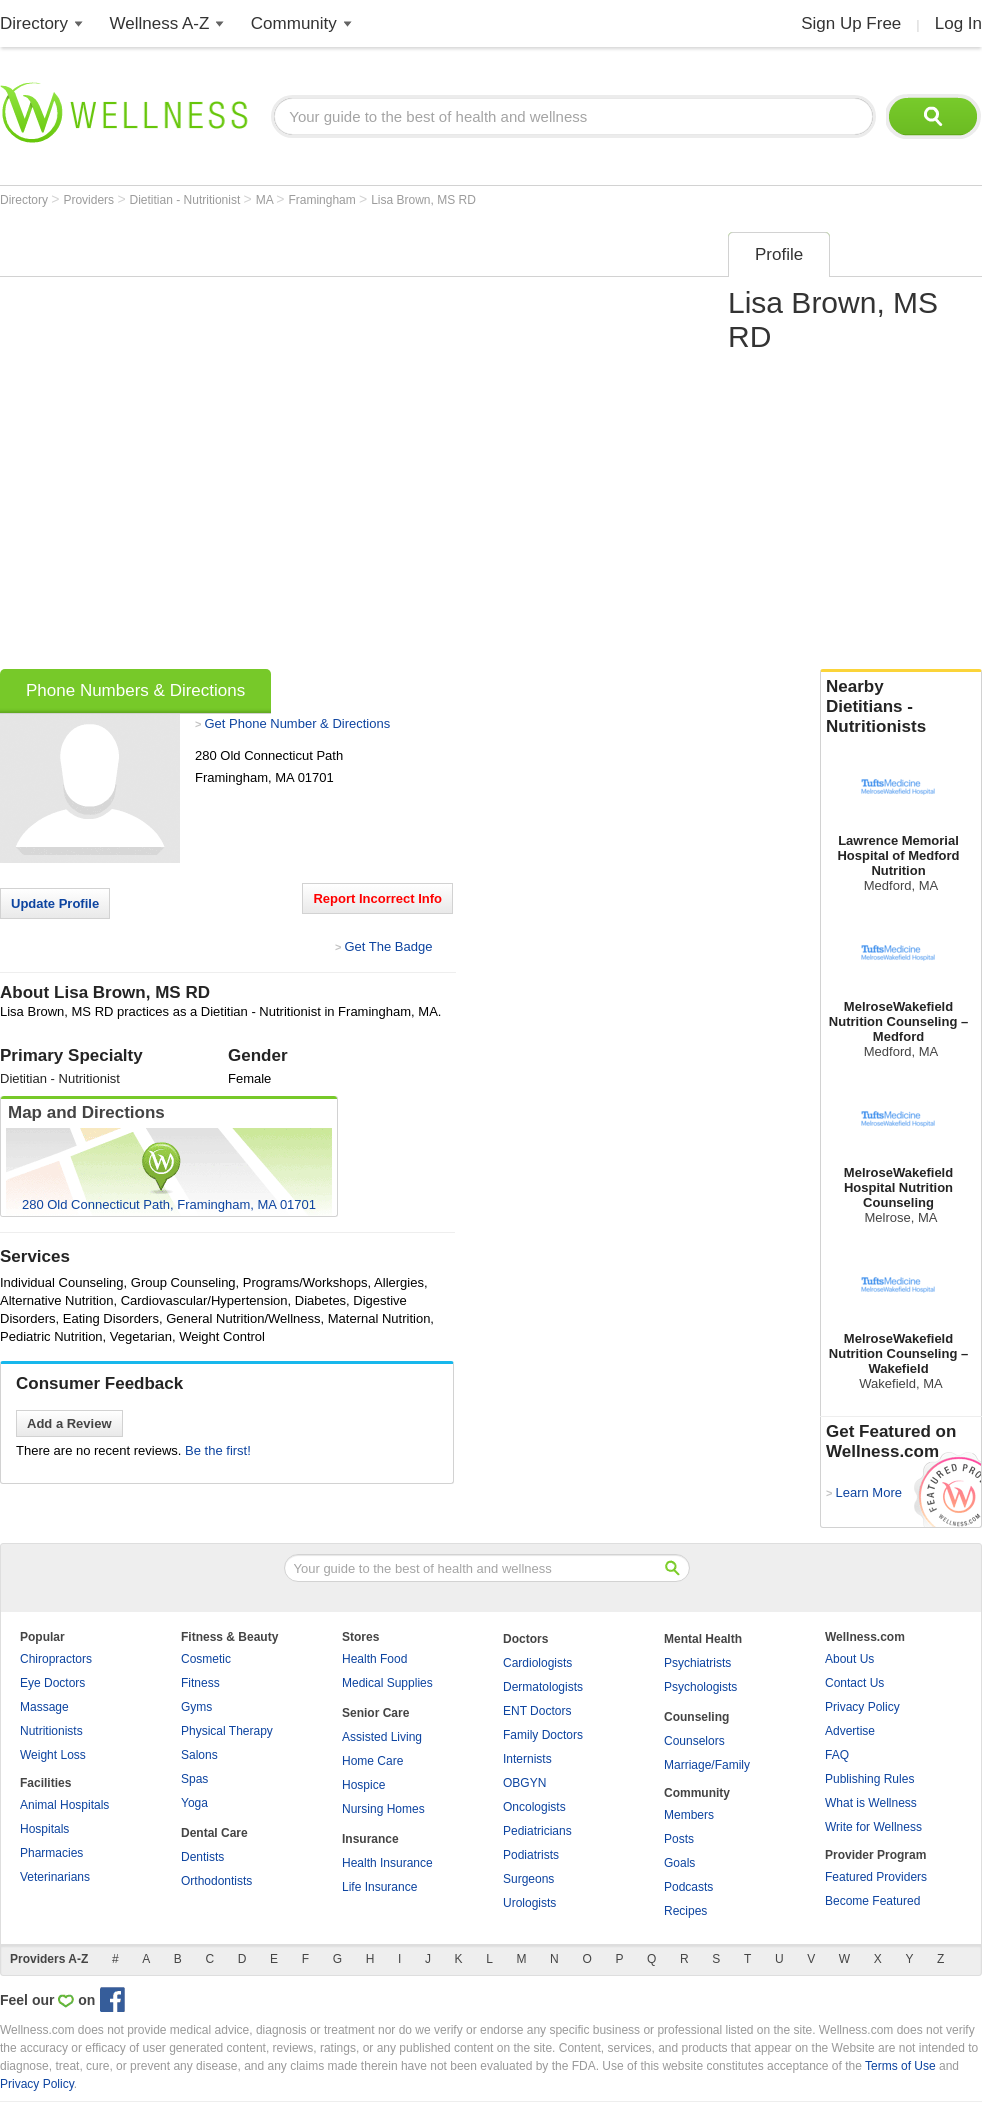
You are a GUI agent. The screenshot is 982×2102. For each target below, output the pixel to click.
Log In (958, 23)
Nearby (901, 707)
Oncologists (534, 1807)
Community (294, 23)
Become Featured (872, 1901)
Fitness (200, 1683)
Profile (779, 254)
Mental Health (703, 1639)
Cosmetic (206, 1659)
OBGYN (524, 1783)
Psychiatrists (697, 1663)
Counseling (696, 1717)
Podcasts (688, 1887)
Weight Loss (53, 1755)
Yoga (194, 1803)
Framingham (323, 200)
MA (266, 200)
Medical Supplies (387, 1683)
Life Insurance (379, 1887)
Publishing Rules (869, 1779)
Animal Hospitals (64, 1805)
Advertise (850, 1731)
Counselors (694, 1741)
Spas (194, 1779)
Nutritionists (51, 1731)
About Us (849, 1659)
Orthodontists (216, 1881)
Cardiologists (537, 1663)
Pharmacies (51, 1853)
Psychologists (700, 1687)
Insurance (370, 1839)
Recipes (685, 1911)
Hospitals (44, 1829)
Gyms (196, 1707)
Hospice (363, 1785)
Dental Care (214, 1833)
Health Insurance (387, 1863)
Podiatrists (531, 1855)
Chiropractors (56, 1659)
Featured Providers (876, 1877)
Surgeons (528, 1879)
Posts (679, 1839)
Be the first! (218, 1450)
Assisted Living (382, 1737)
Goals (679, 1863)
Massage (44, 1707)
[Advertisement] (222, 444)
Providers (90, 200)
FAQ (837, 1755)
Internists (527, 1759)
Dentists (202, 1857)
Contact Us (854, 1683)
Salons (199, 1755)
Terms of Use (900, 2066)
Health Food (374, 1659)
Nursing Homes (383, 1809)
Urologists (529, 1903)
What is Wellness (871, 1803)
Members (689, 1815)
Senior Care (375, 1713)
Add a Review (69, 1423)
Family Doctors (543, 1735)
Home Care (372, 1761)
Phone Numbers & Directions (135, 690)
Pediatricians (537, 1831)
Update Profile (55, 903)
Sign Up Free (851, 23)
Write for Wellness (873, 1827)
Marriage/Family (707, 1765)
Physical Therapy (227, 1731)
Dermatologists (543, 1687)
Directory (34, 23)
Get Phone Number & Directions (297, 723)
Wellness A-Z (160, 23)
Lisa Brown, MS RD (423, 200)
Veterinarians (55, 1877)
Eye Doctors (52, 1683)
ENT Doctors (537, 1711)
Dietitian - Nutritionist (187, 200)
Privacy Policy (862, 1707)
